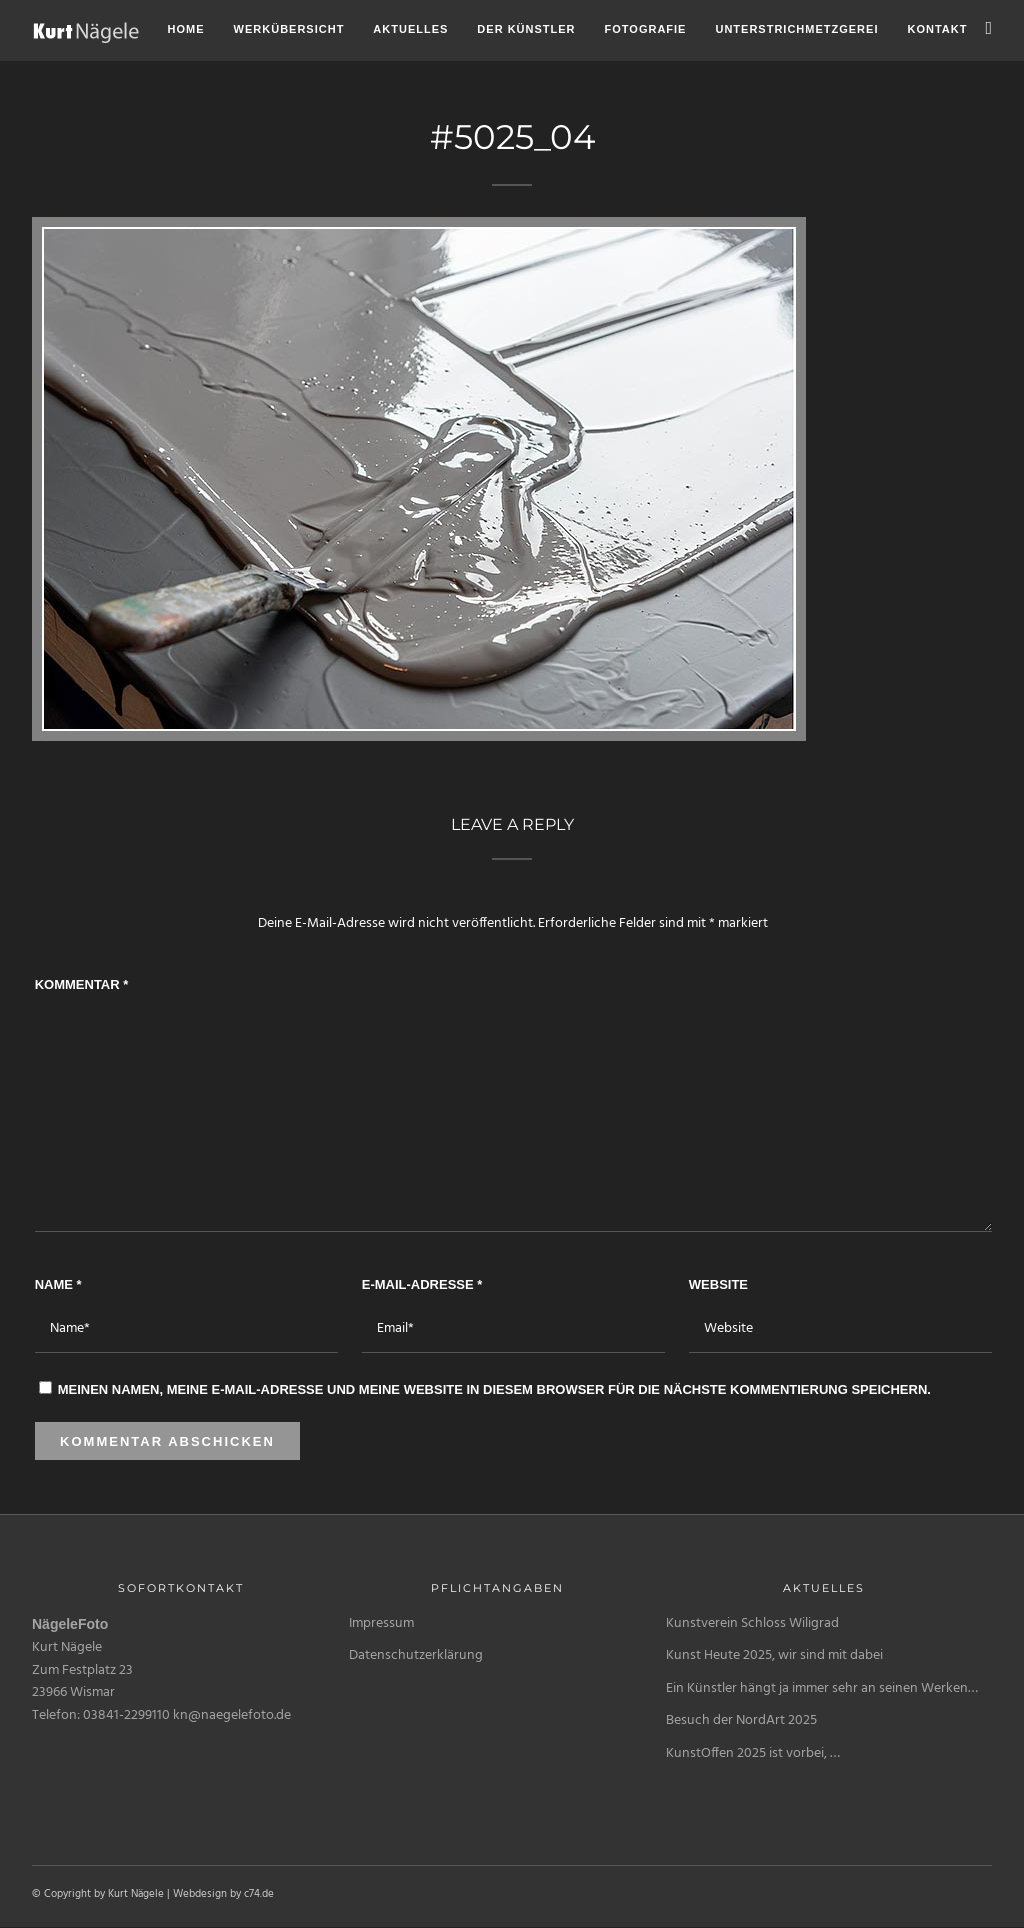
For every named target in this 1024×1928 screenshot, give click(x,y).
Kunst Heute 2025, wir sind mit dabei (774, 1655)
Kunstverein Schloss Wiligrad (752, 1623)
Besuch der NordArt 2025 (741, 1720)
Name (58, 1284)
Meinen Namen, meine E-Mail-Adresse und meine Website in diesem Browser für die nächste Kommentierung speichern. (494, 1389)
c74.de (259, 1894)
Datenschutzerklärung (416, 1655)
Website (718, 1284)
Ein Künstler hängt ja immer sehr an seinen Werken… (822, 1688)
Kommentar (82, 984)
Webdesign (200, 1894)
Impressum (381, 1623)
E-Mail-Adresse (422, 1284)
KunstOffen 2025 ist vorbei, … (753, 1753)
